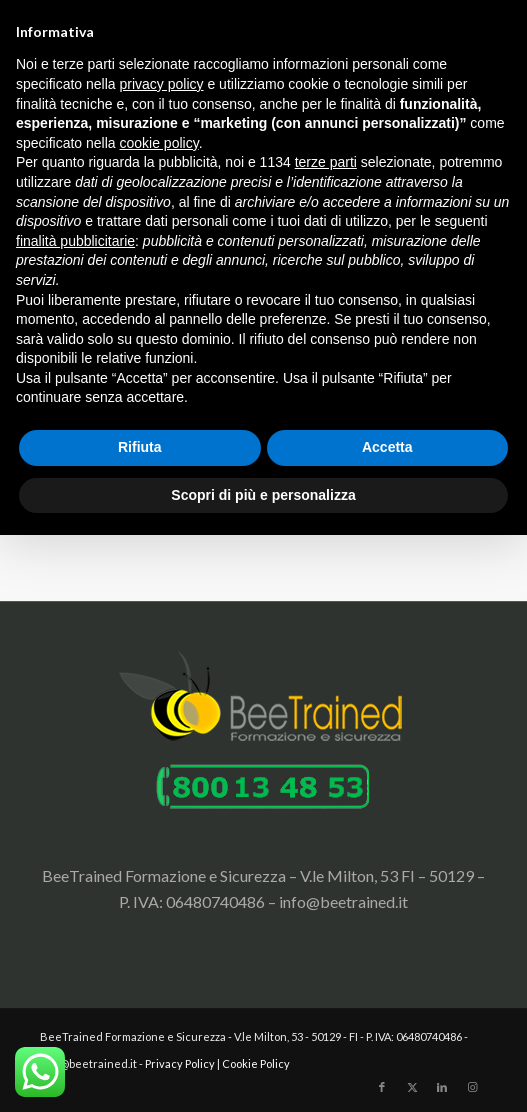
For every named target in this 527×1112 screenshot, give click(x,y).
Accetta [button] (387, 447)
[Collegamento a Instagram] (472, 1087)
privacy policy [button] (162, 84)
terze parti (326, 162)
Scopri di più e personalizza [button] (263, 495)
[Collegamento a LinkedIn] (442, 1087)
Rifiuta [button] (140, 447)
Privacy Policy (180, 1063)
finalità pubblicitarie (75, 241)
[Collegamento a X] (412, 1087)
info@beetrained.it (343, 901)
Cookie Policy (256, 1063)
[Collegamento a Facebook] (382, 1087)
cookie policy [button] (159, 143)
